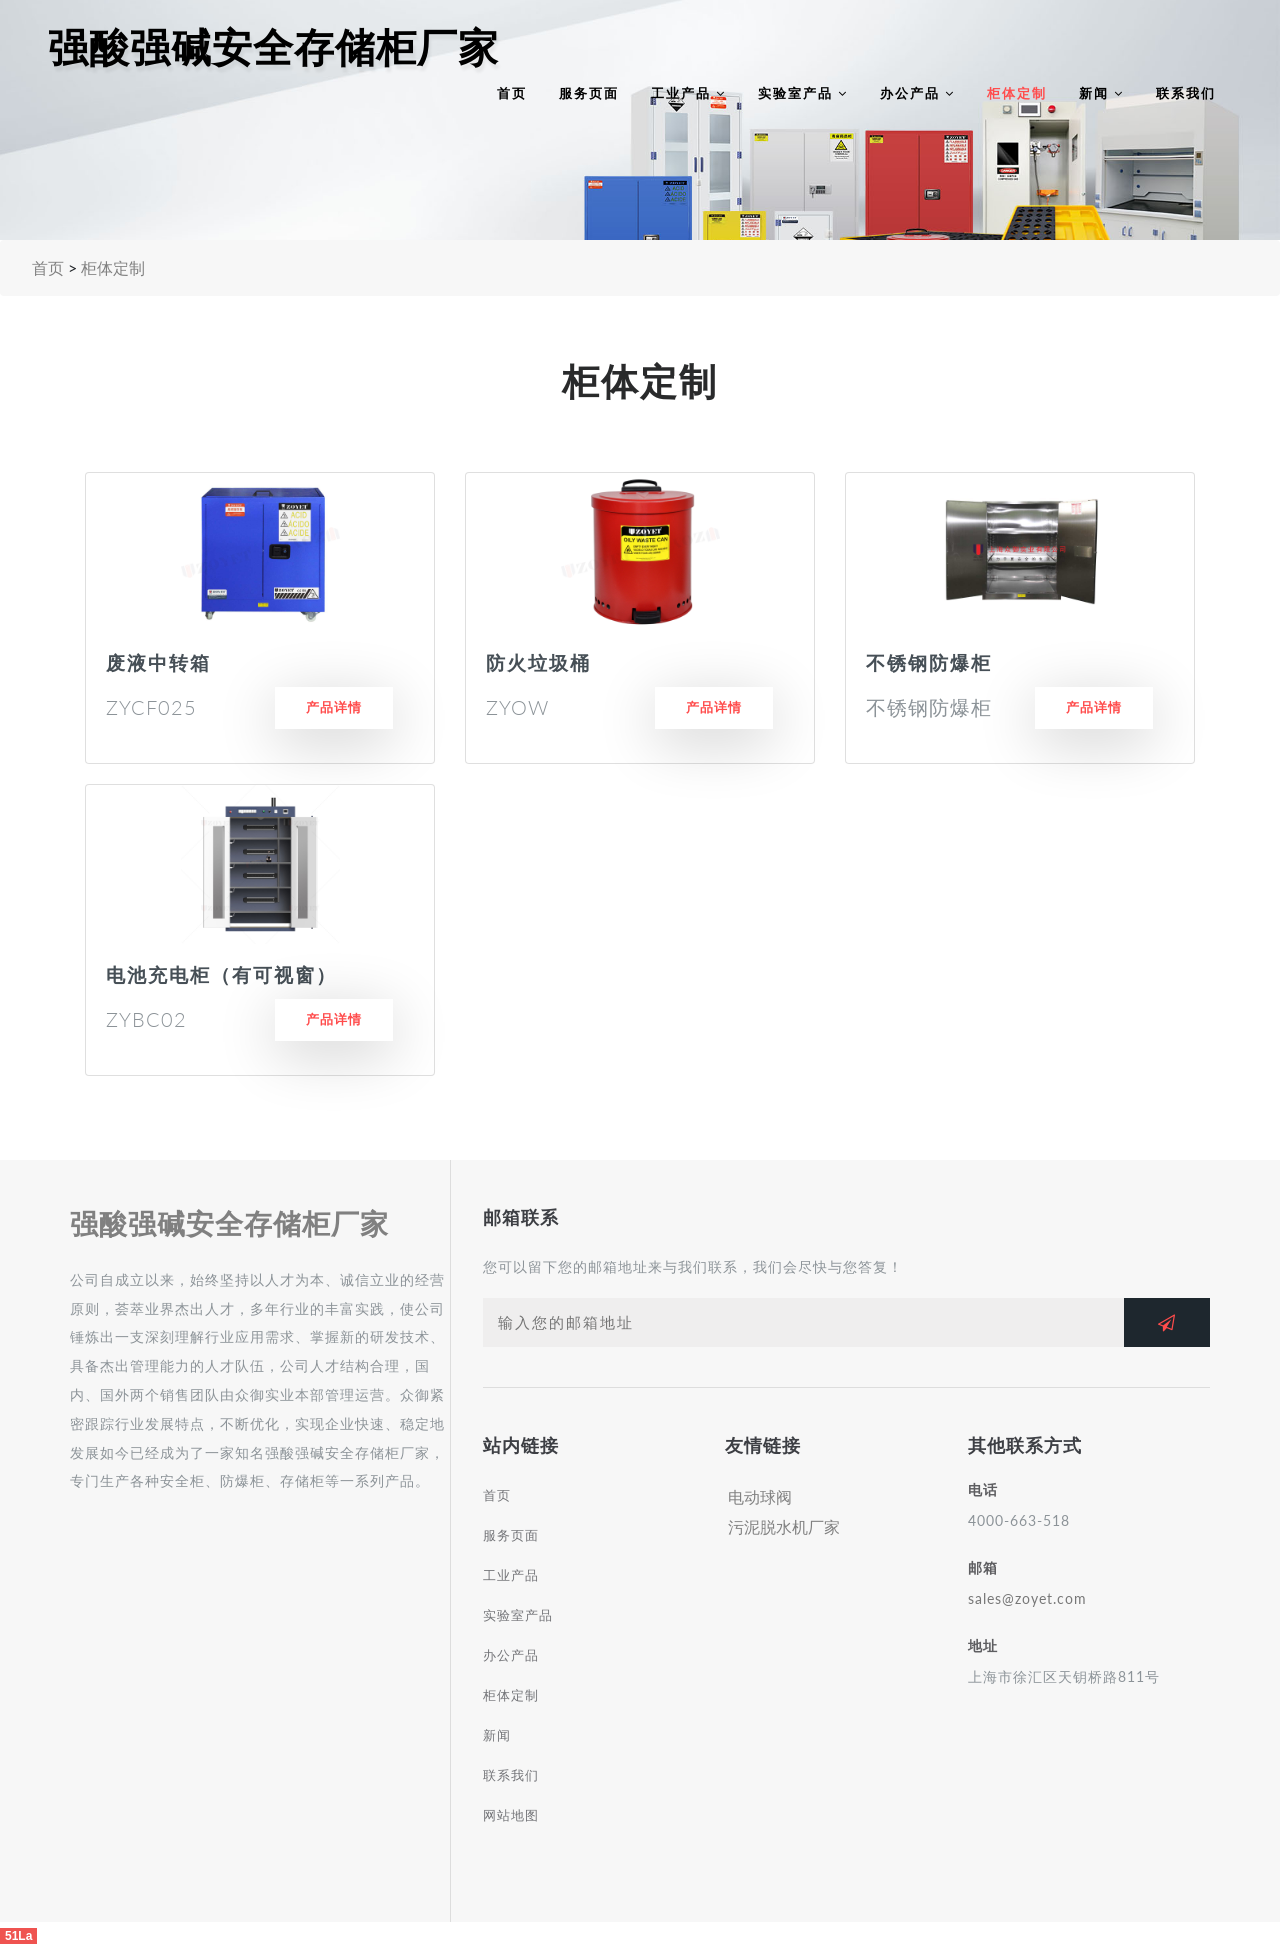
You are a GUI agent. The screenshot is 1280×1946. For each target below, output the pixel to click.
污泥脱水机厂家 (784, 1526)
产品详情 (334, 707)
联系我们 (1186, 93)
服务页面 (589, 93)
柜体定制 (1017, 93)
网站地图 (511, 1815)
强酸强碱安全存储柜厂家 (273, 48)
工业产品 (688, 93)
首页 (512, 93)
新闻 (1101, 93)
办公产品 (917, 93)
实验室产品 (803, 93)
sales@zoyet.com (1027, 1598)
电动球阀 (760, 1496)
